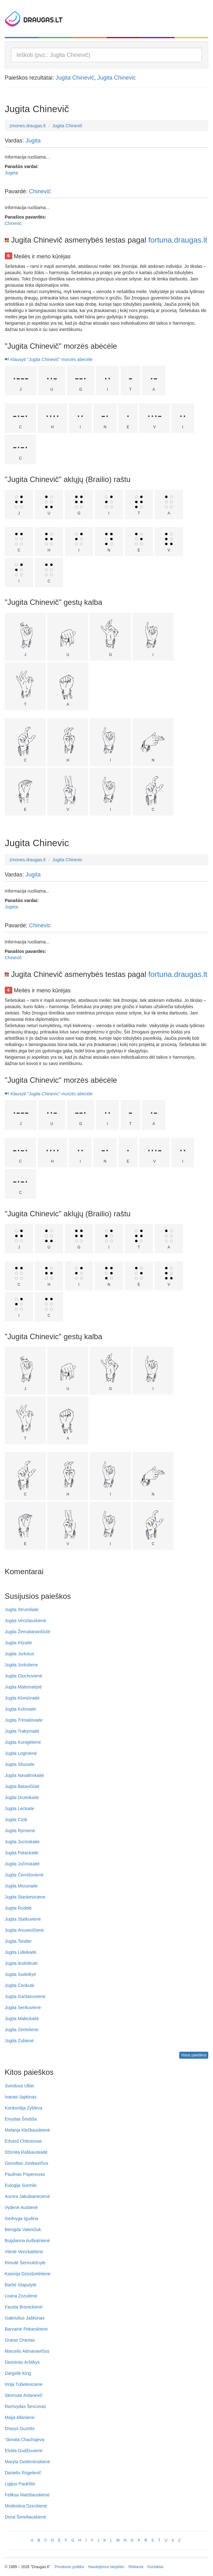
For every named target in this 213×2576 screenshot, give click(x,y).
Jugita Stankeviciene (25, 1896)
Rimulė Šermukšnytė (25, 2262)
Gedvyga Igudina (21, 2218)
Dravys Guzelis (19, 2428)
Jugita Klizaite (18, 1642)
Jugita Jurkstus (19, 1653)
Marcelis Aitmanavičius (27, 2351)
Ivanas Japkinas (20, 2096)
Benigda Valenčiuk (23, 2229)
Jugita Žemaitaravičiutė (27, 1631)
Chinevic (13, 223)
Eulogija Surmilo (21, 2185)
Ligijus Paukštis (20, 2483)
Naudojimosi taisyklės (106, 2567)
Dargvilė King (18, 2373)
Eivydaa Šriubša (21, 2119)
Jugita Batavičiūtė (22, 1786)
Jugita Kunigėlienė (23, 1742)
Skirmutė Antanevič (24, 2395)
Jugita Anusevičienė (24, 1930)
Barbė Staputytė (20, 2284)
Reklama (135, 2567)
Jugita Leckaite (19, 1808)
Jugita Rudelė (18, 1908)
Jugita (33, 140)
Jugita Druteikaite (22, 1797)
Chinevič (40, 191)
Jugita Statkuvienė (23, 1919)
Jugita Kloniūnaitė (22, 1697)
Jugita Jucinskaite (22, 1841)
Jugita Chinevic (116, 78)
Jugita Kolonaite (20, 1709)
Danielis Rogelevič (23, 2472)
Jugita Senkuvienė (23, 2007)
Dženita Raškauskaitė (26, 2152)
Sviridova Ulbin (19, 2085)
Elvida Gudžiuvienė (24, 2450)
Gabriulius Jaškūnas (24, 2317)
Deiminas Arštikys (22, 2362)
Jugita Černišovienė (24, 1874)
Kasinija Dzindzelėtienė (27, 2273)
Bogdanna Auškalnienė (27, 2240)
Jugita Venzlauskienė (25, 1620)
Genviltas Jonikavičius (26, 2163)
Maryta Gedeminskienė (27, 2461)
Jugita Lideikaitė (20, 1952)
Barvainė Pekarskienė (26, 2329)
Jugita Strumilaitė (21, 1609)
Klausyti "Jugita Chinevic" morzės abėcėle (48, 1093)
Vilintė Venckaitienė (24, 2251)
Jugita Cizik (16, 1819)
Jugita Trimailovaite (24, 1720)
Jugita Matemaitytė (23, 1686)
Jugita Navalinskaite (24, 1775)
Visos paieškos (193, 2055)
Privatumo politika (69, 2567)
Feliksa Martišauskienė (27, 2494)
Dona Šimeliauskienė (25, 2516)
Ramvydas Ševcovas (25, 2406)
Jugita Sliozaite (19, 1764)
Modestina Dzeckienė (26, 2505)
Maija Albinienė (19, 2417)
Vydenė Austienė (21, 2207)
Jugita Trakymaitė (22, 1731)
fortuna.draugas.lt (177, 240)
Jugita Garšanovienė (25, 1996)
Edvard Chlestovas (23, 2141)
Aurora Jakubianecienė (27, 2196)
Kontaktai (155, 2567)
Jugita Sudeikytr (20, 1974)
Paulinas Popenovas (25, 2174)
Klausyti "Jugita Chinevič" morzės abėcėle (48, 359)
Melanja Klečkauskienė (27, 2130)
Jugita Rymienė (20, 1830)
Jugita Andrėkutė (21, 1963)
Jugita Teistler (18, 1941)
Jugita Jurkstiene (21, 1664)
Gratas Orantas (20, 2340)
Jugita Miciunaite (21, 1885)
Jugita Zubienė (19, 2040)
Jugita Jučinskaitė (22, 1863)
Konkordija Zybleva (23, 2107)
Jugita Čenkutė (19, 1985)
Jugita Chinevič (75, 78)
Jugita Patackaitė (21, 1852)
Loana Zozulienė (21, 2295)
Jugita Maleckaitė (22, 2018)
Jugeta (11, 172)
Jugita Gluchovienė (23, 1675)
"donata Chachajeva (24, 2439)
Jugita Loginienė (21, 1753)
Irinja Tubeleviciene (24, 2384)
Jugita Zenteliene (21, 2029)
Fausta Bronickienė (24, 2306)
